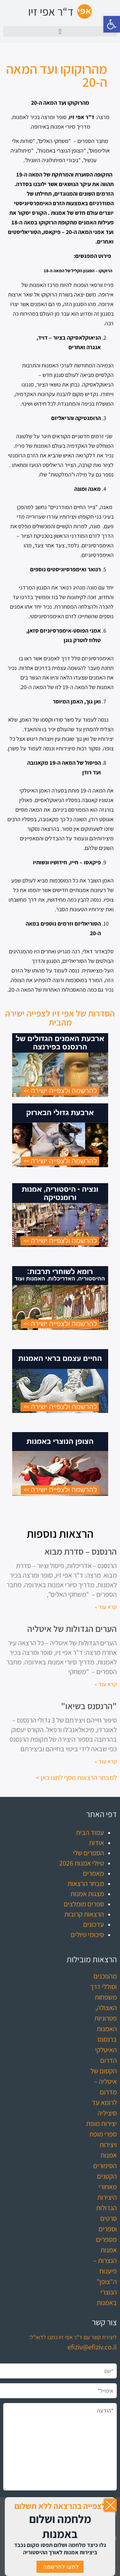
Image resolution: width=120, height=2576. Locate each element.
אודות (96, 1842)
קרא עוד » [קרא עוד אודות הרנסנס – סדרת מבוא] (106, 1607)
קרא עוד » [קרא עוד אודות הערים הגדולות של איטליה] (106, 1684)
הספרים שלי (88, 1852)
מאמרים (93, 1873)
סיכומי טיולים (87, 1934)
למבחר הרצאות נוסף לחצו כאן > (76, 1777)
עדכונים (93, 1924)
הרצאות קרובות (84, 1914)
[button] (111, 24)
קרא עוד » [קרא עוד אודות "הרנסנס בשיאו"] (106, 1761)
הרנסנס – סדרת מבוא (80, 1551)
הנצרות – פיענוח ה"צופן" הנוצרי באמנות (105, 2281)
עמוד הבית (90, 1832)
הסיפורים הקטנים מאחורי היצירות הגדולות (105, 2186)
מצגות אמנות (87, 1893)
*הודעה (60, 2446)
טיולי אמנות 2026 (81, 1863)
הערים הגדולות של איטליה (72, 1628)
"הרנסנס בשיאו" (89, 1706)
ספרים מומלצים (84, 1903)
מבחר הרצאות (86, 1883)
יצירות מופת (101, 2123)
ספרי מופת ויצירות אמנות (103, 2144)
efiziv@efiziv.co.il (92, 2346)
